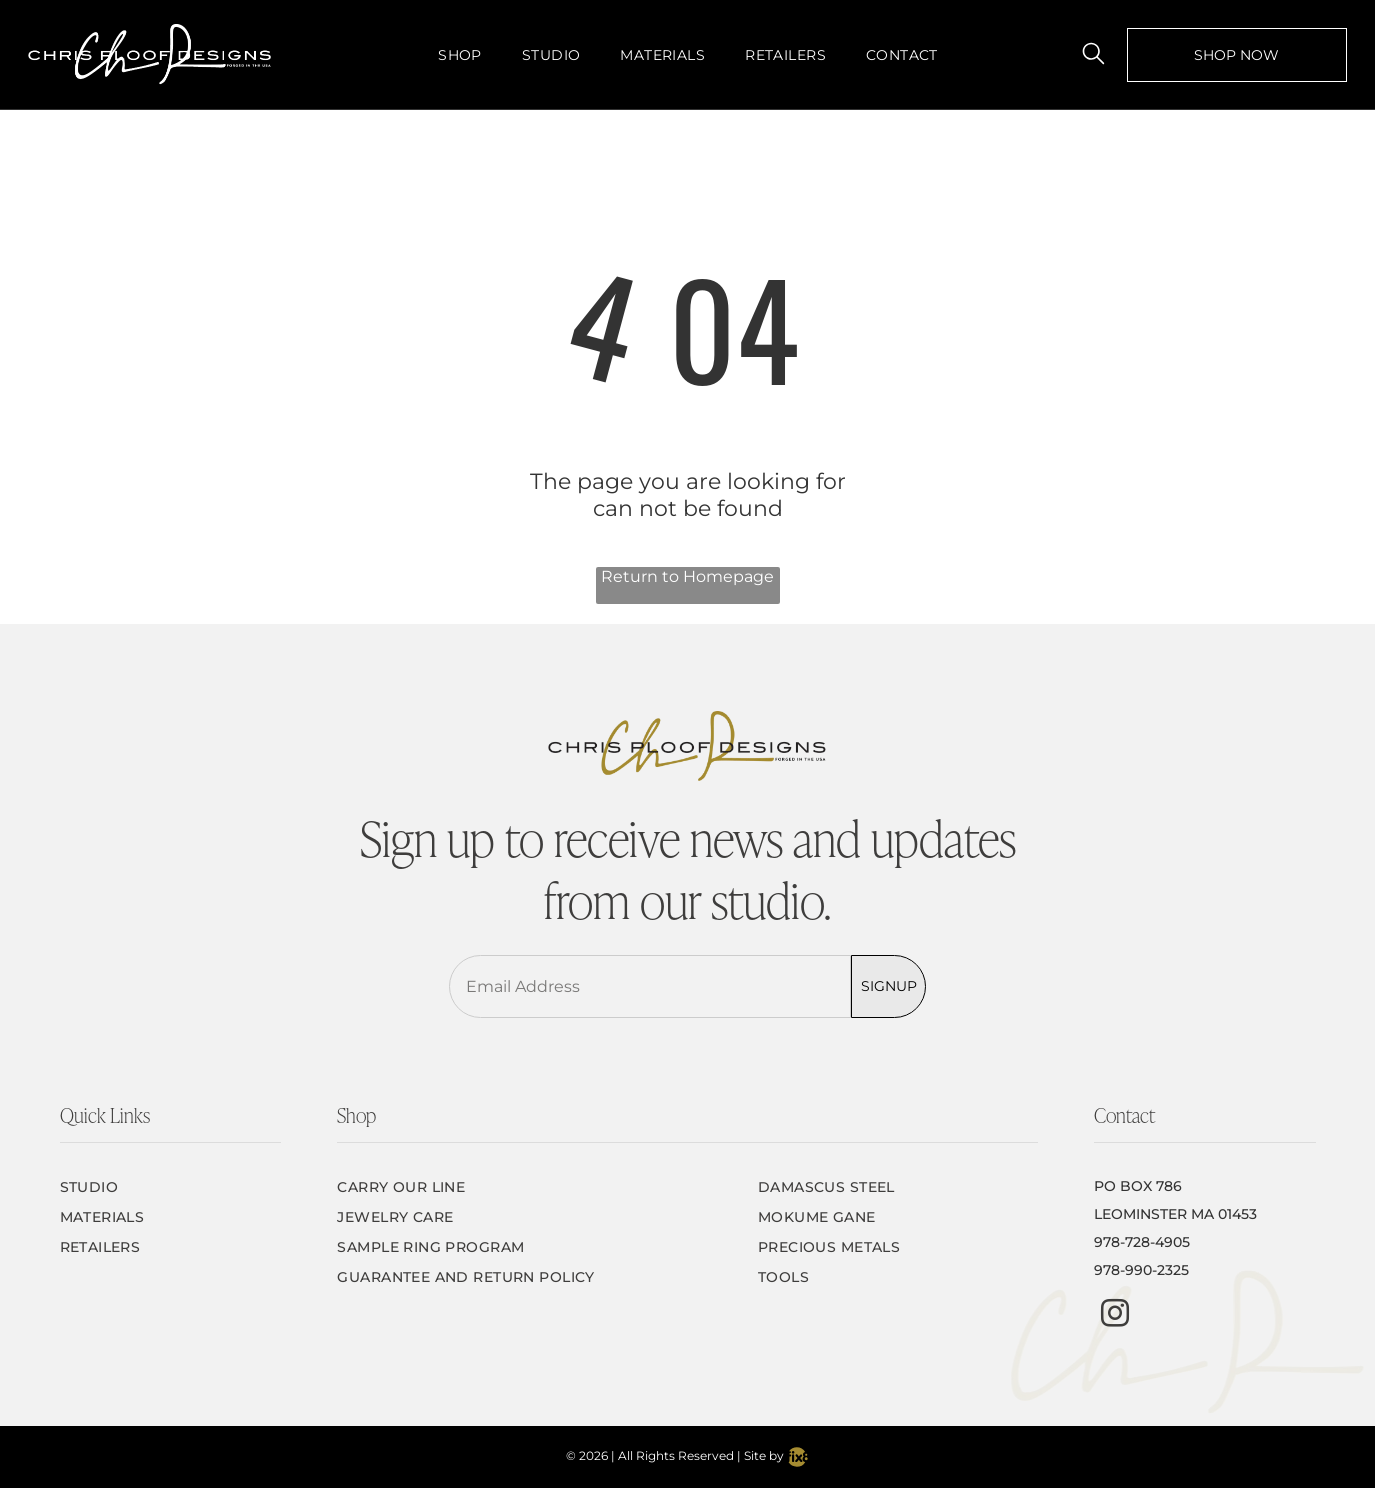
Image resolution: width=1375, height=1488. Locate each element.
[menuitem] (460, 54)
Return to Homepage (687, 576)
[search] (1093, 55)
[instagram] (1115, 1315)
